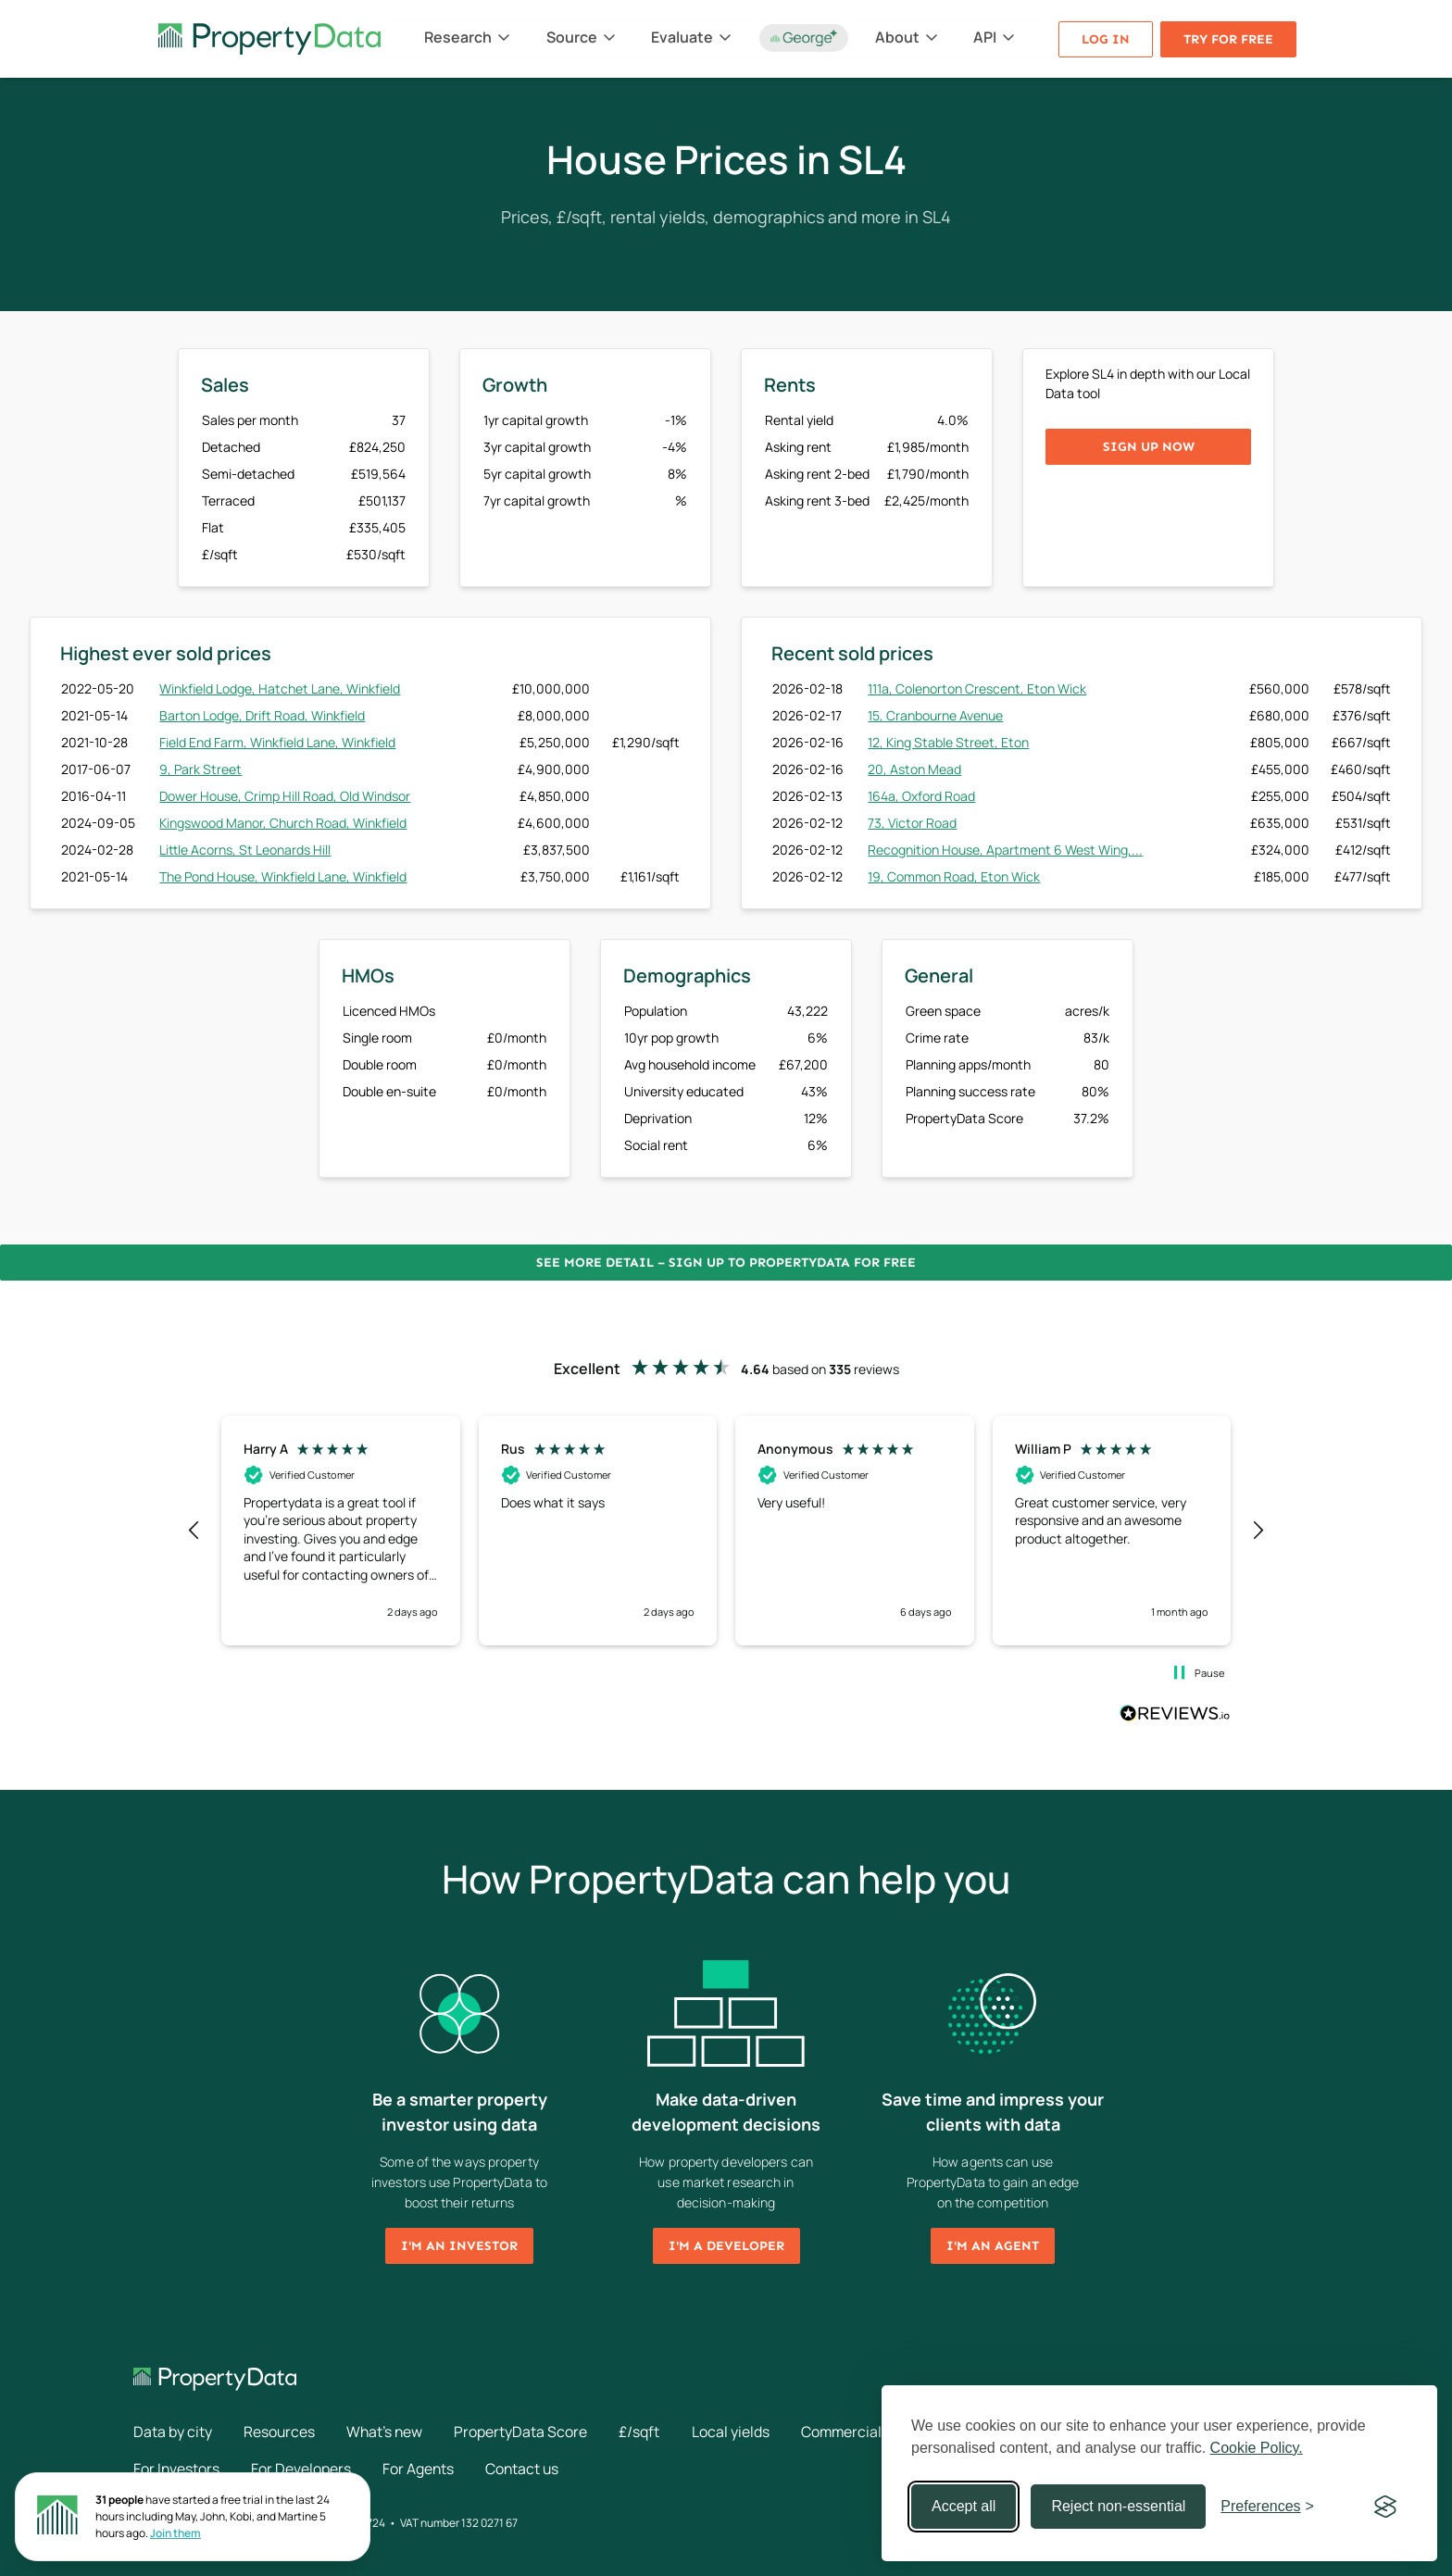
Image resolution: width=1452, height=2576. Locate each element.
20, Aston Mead (914, 769)
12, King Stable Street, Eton (948, 742)
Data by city (172, 2431)
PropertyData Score (527, 2431)
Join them (175, 2533)
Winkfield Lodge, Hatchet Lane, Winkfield (279, 688)
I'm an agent (992, 2246)
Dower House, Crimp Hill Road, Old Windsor (284, 796)
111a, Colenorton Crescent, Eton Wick (977, 688)
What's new (388, 2431)
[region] (726, 1530)
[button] (194, 1530)
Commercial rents (870, 2431)
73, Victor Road (912, 823)
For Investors (176, 2468)
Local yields (738, 2431)
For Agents (421, 2468)
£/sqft (646, 2431)
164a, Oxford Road (921, 796)
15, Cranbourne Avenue (935, 715)
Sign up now (1149, 447)
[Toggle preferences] (1267, 2507)
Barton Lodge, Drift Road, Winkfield (262, 715)
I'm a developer (726, 2246)
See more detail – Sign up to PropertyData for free (726, 1262)
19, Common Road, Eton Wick (954, 876)
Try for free (1228, 39)
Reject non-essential (1118, 2506)
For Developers (303, 2468)
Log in (1106, 39)
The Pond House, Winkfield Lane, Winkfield (283, 876)
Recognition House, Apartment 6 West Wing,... (1005, 849)
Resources (280, 2431)
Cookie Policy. (1256, 2448)
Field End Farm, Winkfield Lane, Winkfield (277, 742)
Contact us (527, 2468)
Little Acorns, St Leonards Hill (245, 849)
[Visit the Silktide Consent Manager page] (1385, 2506)
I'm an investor (459, 2246)
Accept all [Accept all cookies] (963, 2506)
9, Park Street (200, 769)
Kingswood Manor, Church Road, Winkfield (283, 823)
